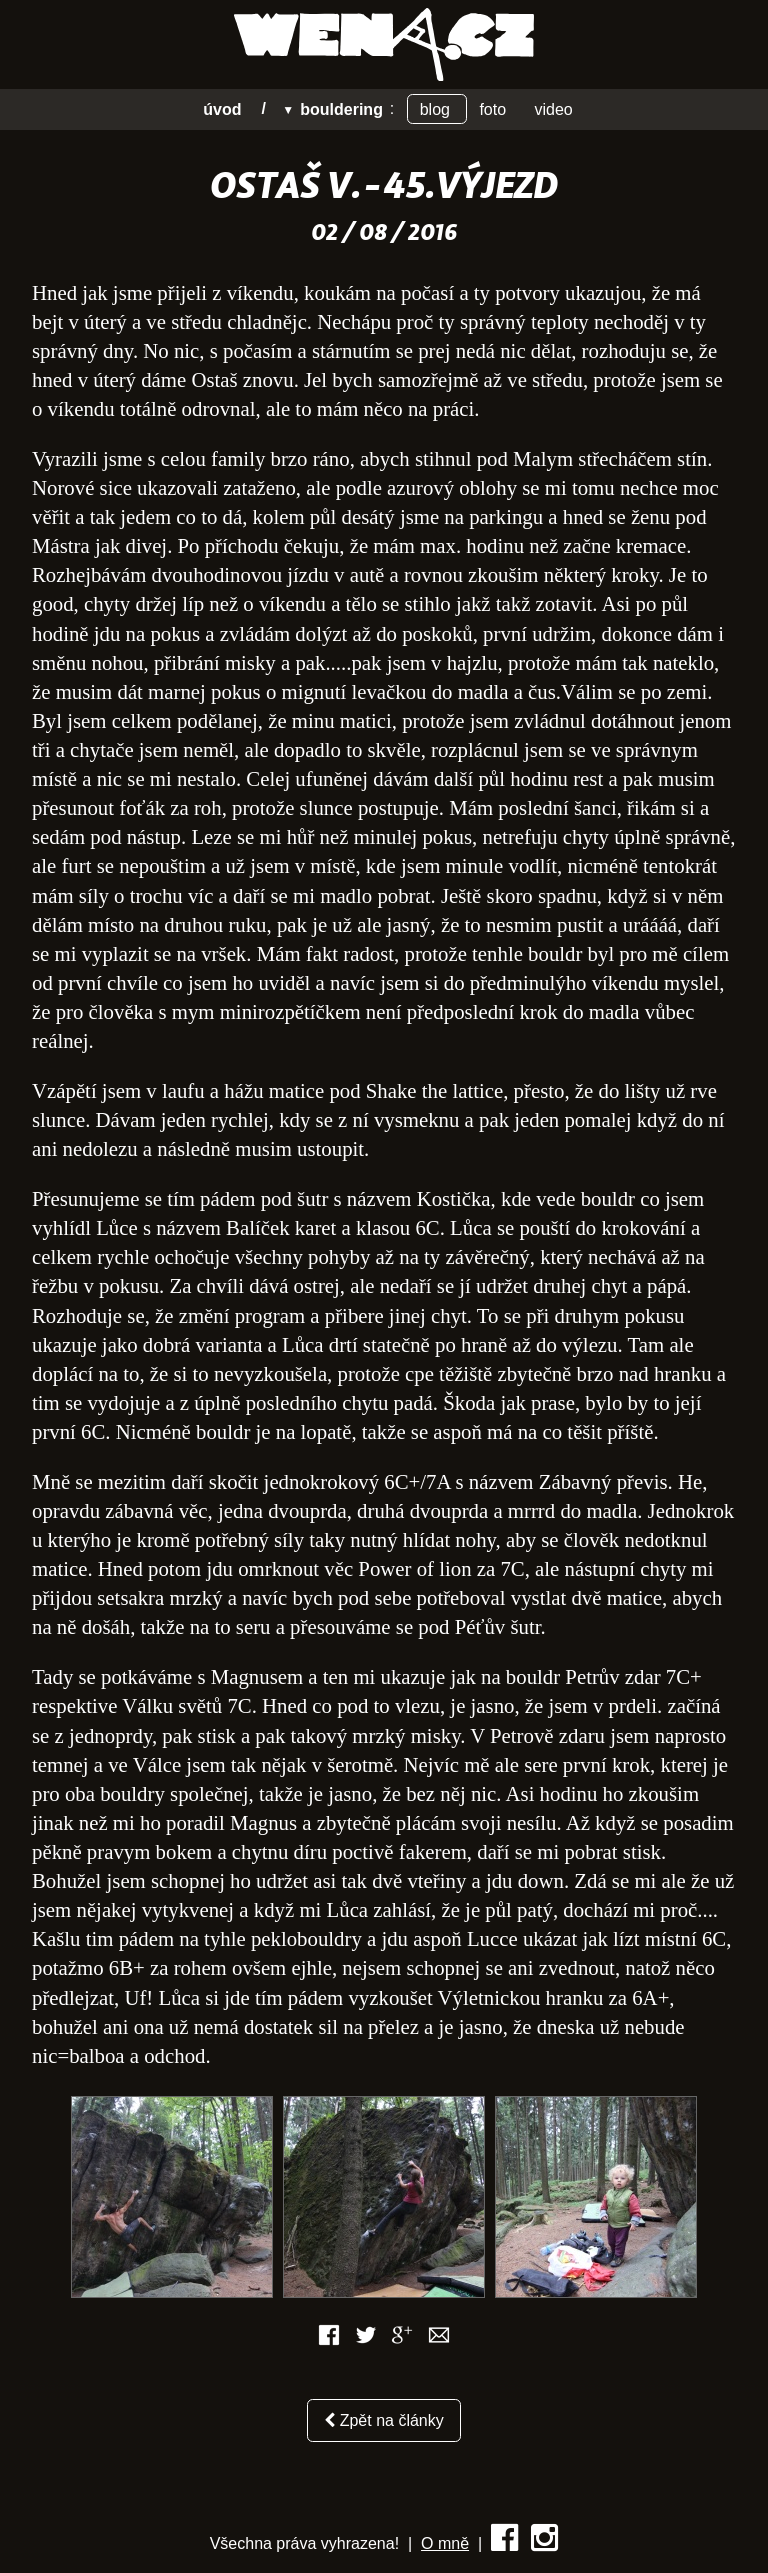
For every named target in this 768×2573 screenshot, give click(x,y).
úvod (222, 108)
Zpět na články (384, 2420)
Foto (494, 108)
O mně (445, 2543)
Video (554, 108)
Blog (437, 108)
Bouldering (341, 108)
